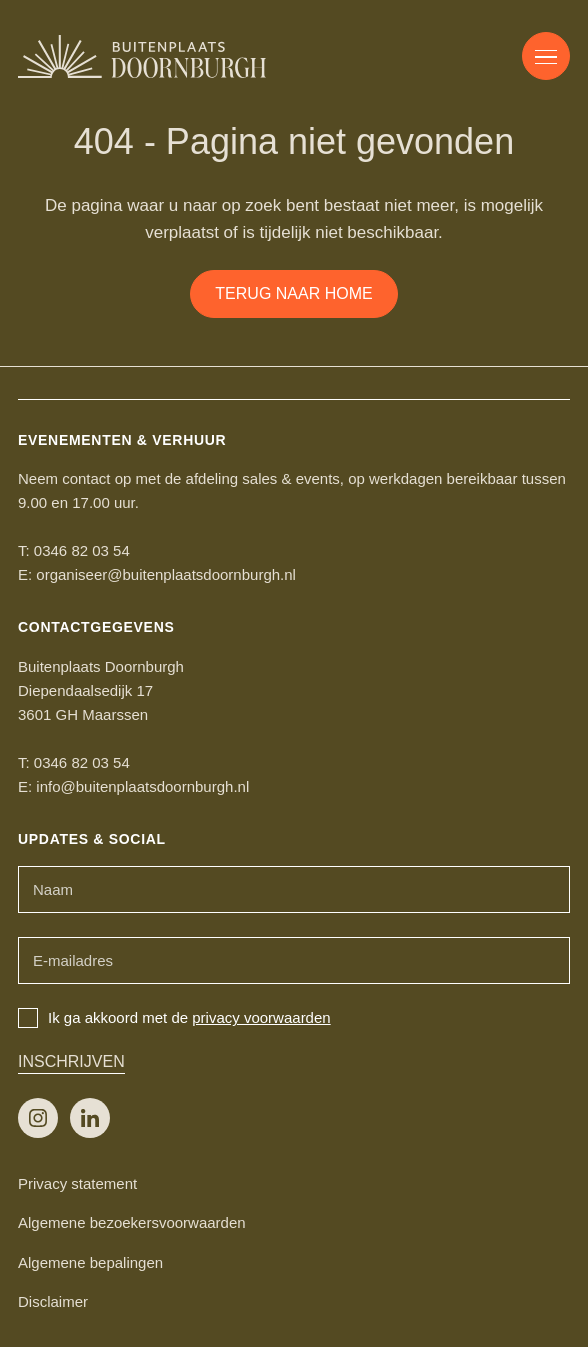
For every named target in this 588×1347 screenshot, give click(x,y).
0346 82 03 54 (82, 550)
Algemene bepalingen (90, 1262)
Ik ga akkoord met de (174, 1017)
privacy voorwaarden (261, 1017)
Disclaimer (53, 1301)
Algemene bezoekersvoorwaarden (132, 1222)
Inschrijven (71, 1061)
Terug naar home (293, 293)
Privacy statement (77, 1183)
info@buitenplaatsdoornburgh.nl (142, 786)
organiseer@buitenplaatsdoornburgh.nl (166, 574)
